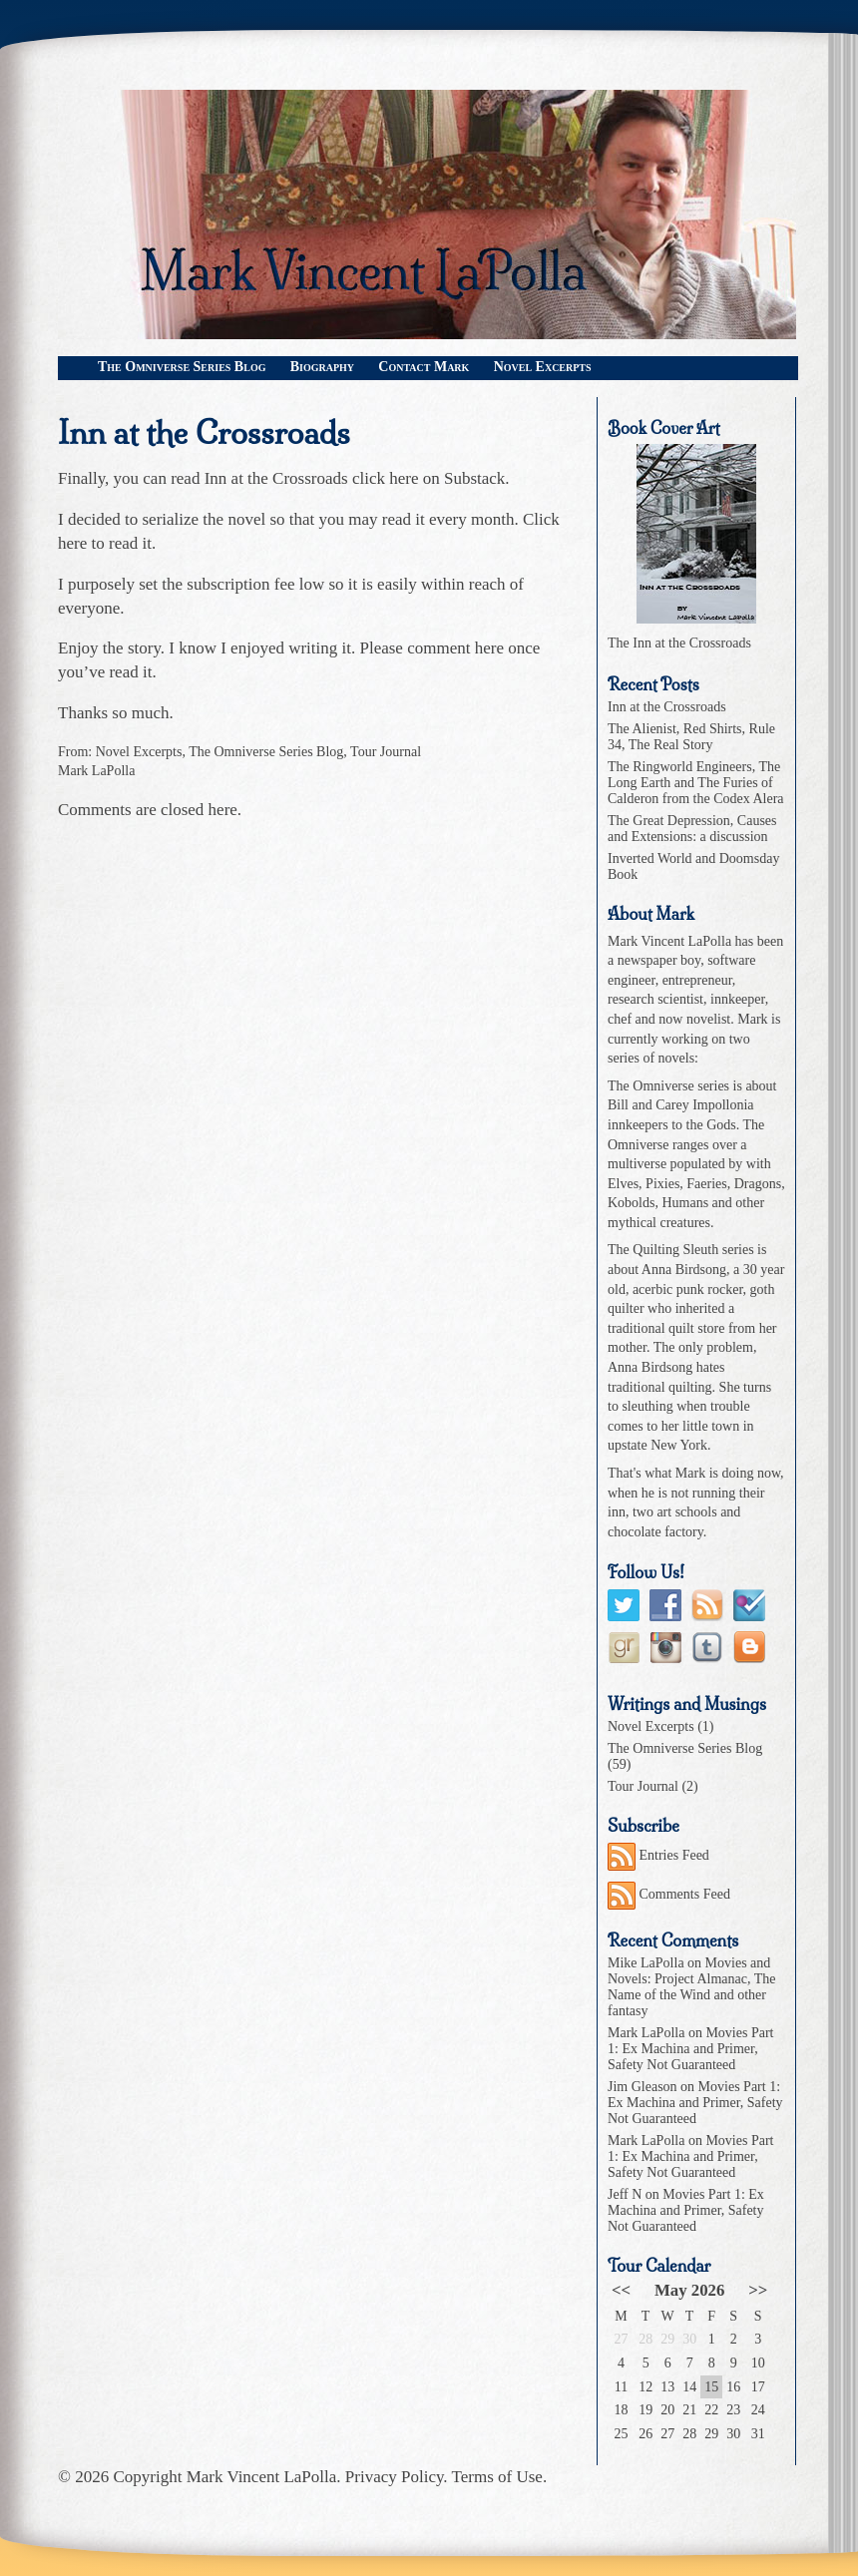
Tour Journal (385, 751)
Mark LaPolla (96, 770)
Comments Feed (669, 1894)
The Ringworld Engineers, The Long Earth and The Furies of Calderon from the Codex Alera (696, 782)
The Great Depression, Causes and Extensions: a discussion (692, 828)
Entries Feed (658, 1855)
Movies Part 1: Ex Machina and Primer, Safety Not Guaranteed (690, 2048)
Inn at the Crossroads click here (312, 478)
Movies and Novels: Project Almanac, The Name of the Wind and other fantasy (691, 1986)
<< (621, 2290)
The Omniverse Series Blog (181, 366)
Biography (322, 366)
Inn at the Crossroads (204, 433)
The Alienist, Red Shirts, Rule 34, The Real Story (691, 736)
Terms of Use (497, 2476)
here (72, 543)
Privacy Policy (394, 2476)
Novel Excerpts (543, 366)
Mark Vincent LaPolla (262, 2476)
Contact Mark (423, 366)
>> (757, 2290)
